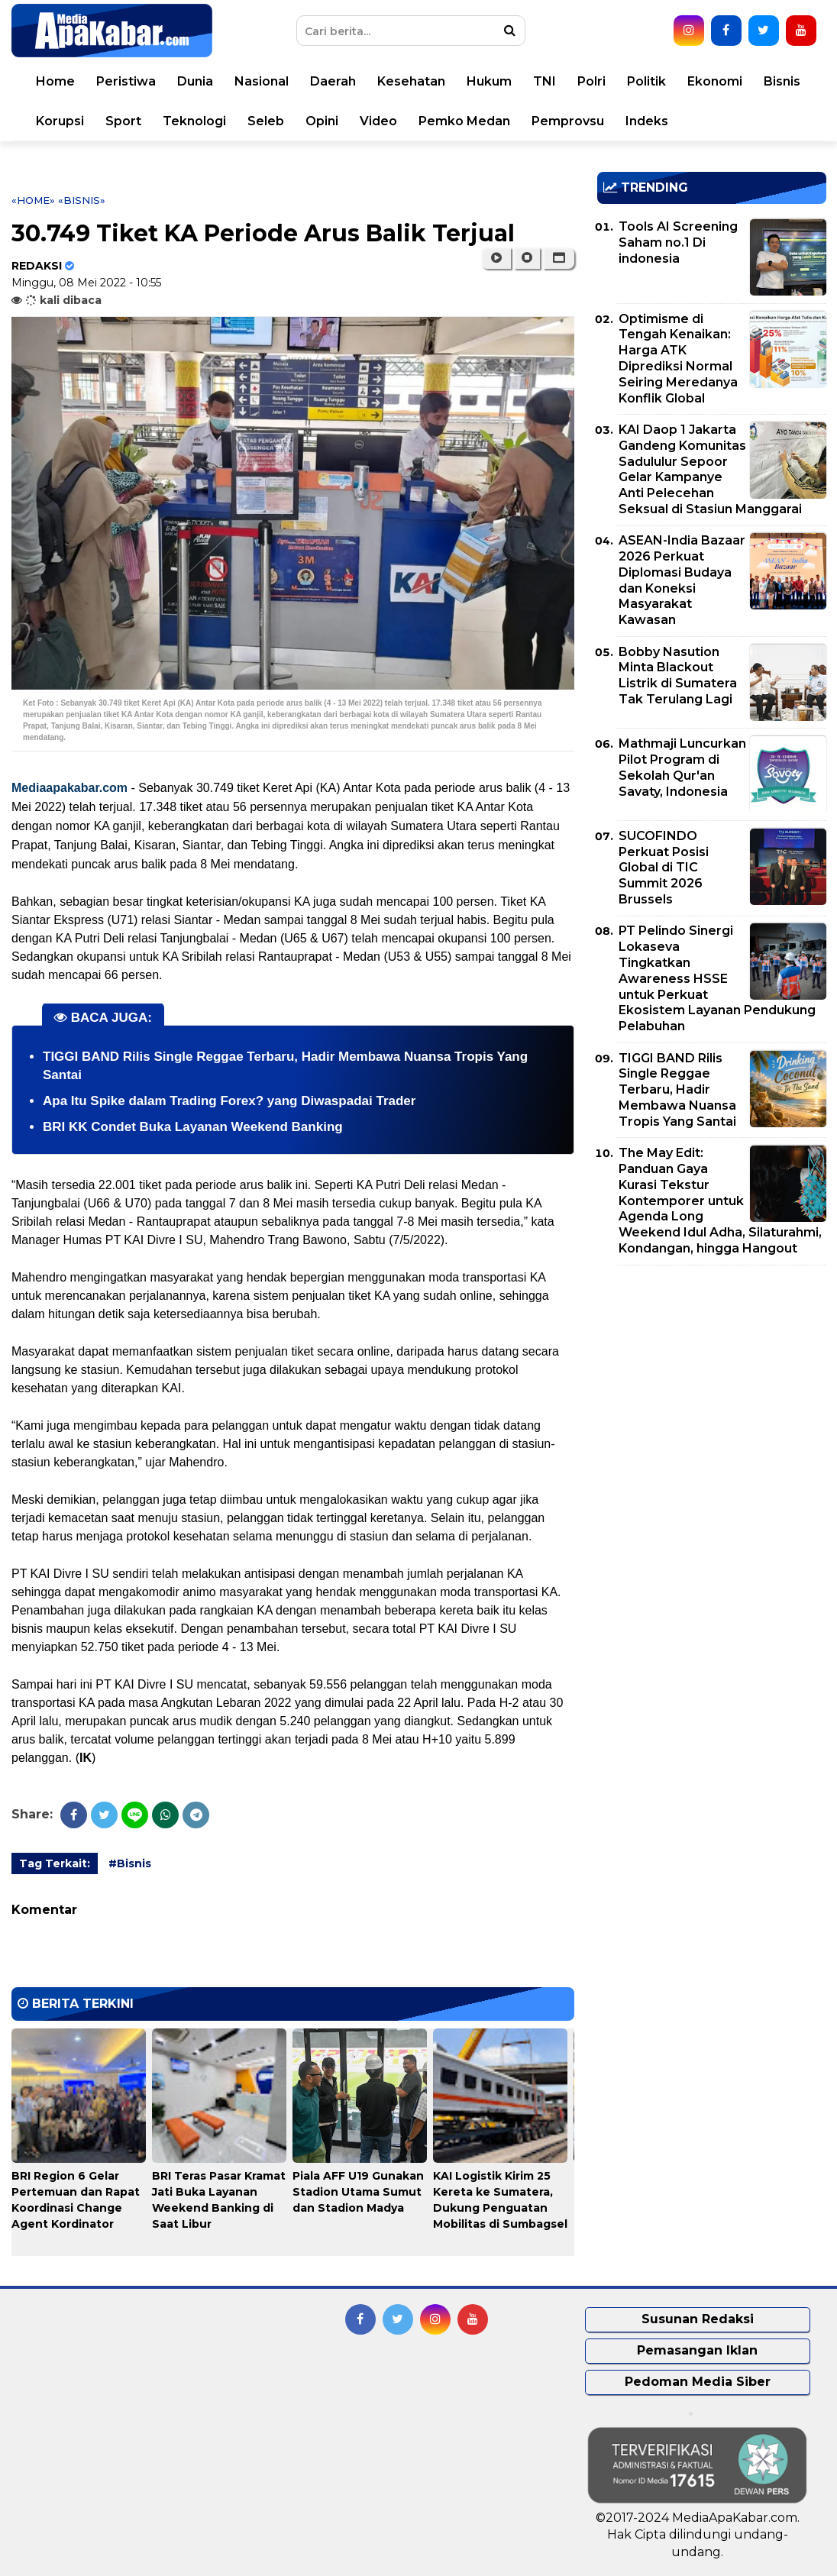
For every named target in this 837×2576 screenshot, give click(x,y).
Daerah (333, 81)
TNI (544, 81)
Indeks (646, 121)
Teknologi (194, 121)
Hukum (489, 81)
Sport (123, 121)
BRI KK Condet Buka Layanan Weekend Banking (193, 1127)
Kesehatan (411, 81)
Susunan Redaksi (697, 2319)
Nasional (261, 81)
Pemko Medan (464, 121)
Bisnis (782, 81)
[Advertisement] (711, 1383)
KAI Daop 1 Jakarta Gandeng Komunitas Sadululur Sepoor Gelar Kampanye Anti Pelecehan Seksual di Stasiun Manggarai (710, 469)
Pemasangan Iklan (697, 2350)
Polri (591, 81)
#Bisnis (129, 1863)
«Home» (33, 200)
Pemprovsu (568, 121)
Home (55, 81)
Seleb (265, 121)
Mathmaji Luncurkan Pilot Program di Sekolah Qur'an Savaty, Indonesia (682, 767)
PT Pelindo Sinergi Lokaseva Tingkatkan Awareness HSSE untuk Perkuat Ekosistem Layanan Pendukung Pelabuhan (717, 978)
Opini (321, 121)
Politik (646, 81)
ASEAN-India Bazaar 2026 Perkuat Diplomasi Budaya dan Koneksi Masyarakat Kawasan (682, 580)
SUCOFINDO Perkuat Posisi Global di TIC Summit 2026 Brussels (664, 868)
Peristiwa (126, 81)
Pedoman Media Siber (698, 2381)
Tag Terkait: (54, 1863)
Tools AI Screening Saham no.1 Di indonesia (678, 242)
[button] (558, 258)
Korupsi (60, 121)
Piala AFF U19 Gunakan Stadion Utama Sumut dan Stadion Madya (358, 2192)
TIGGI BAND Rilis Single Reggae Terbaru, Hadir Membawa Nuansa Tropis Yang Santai (677, 1090)
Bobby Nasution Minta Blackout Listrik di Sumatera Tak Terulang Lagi (678, 675)
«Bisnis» (81, 200)
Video (378, 121)
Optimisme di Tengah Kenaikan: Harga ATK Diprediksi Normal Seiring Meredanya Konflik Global (678, 359)
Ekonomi (714, 81)
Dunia (195, 81)
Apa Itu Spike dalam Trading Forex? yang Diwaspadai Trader (229, 1101)
